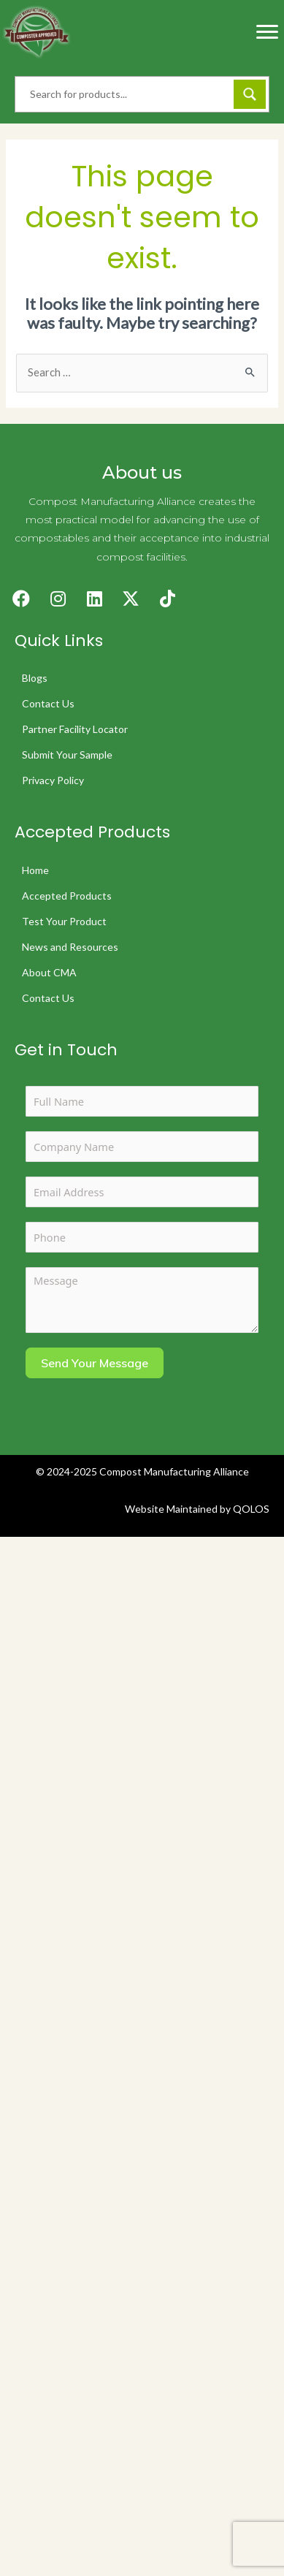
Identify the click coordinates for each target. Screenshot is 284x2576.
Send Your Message (94, 1363)
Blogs (34, 678)
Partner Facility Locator (75, 729)
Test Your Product (64, 921)
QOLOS (251, 1508)
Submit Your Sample (67, 754)
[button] (21, 598)
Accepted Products (67, 895)
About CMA (49, 972)
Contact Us (48, 703)
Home (35, 870)
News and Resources (70, 947)
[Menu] (267, 32)
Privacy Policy (53, 780)
